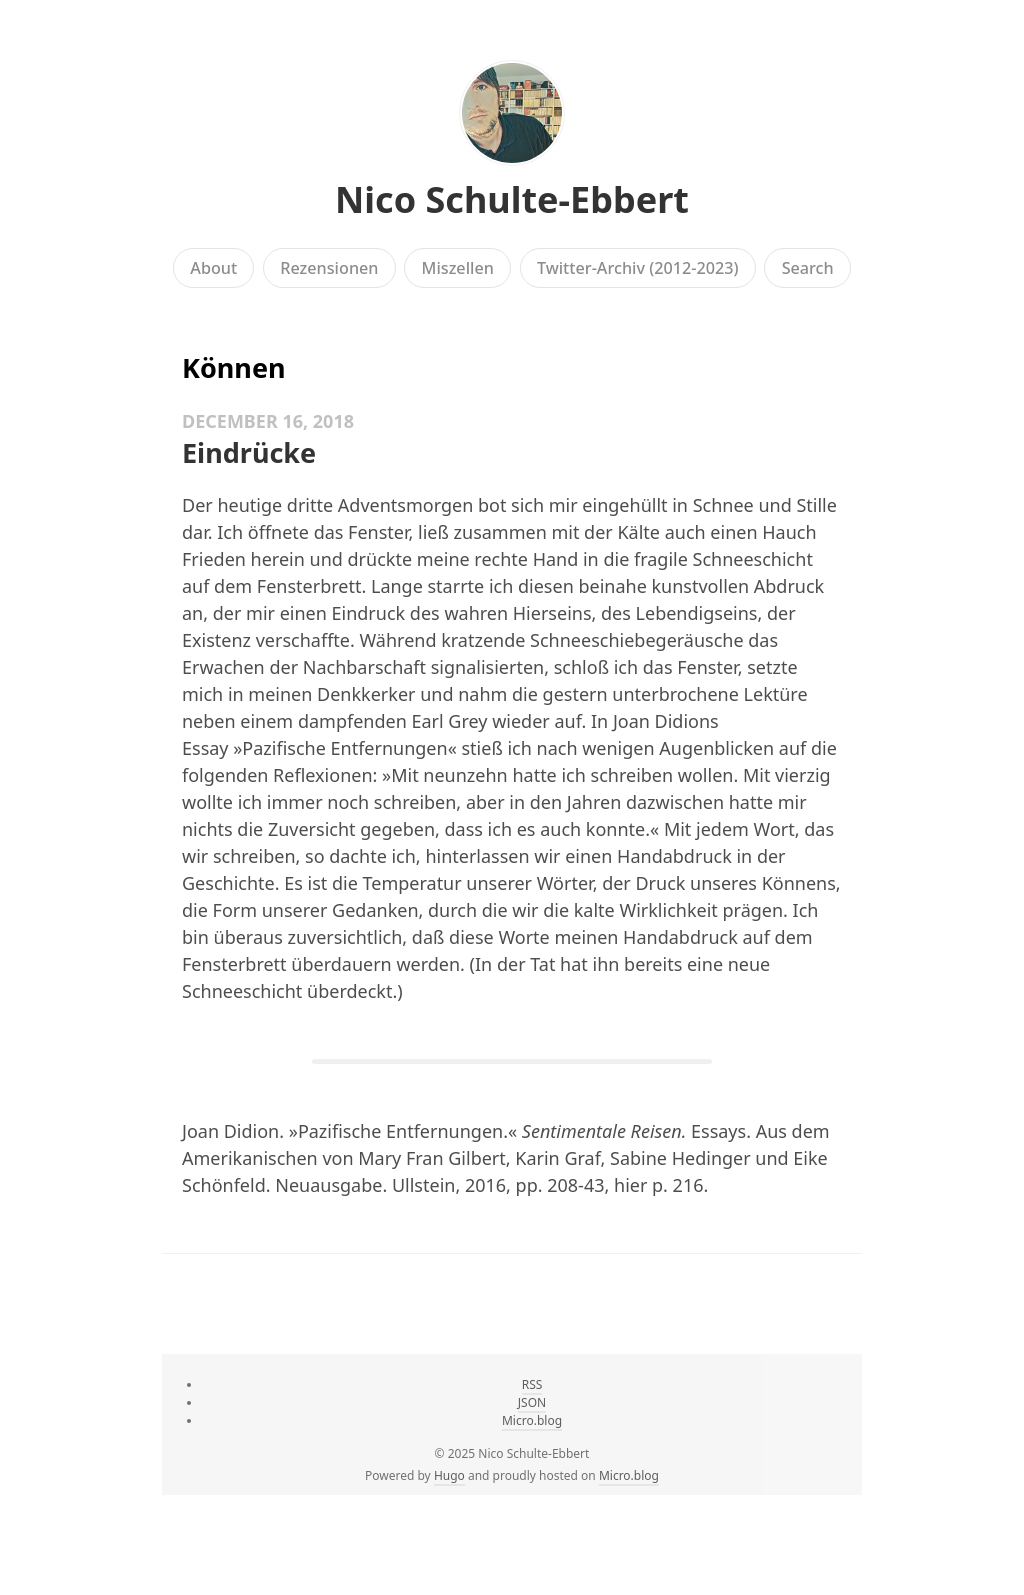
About (213, 268)
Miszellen (458, 268)
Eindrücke (249, 452)
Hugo (449, 1475)
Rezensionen (329, 268)
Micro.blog (532, 1420)
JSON (532, 1402)
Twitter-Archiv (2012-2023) (638, 268)
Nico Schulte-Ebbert (512, 199)
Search (808, 268)
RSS (532, 1384)
